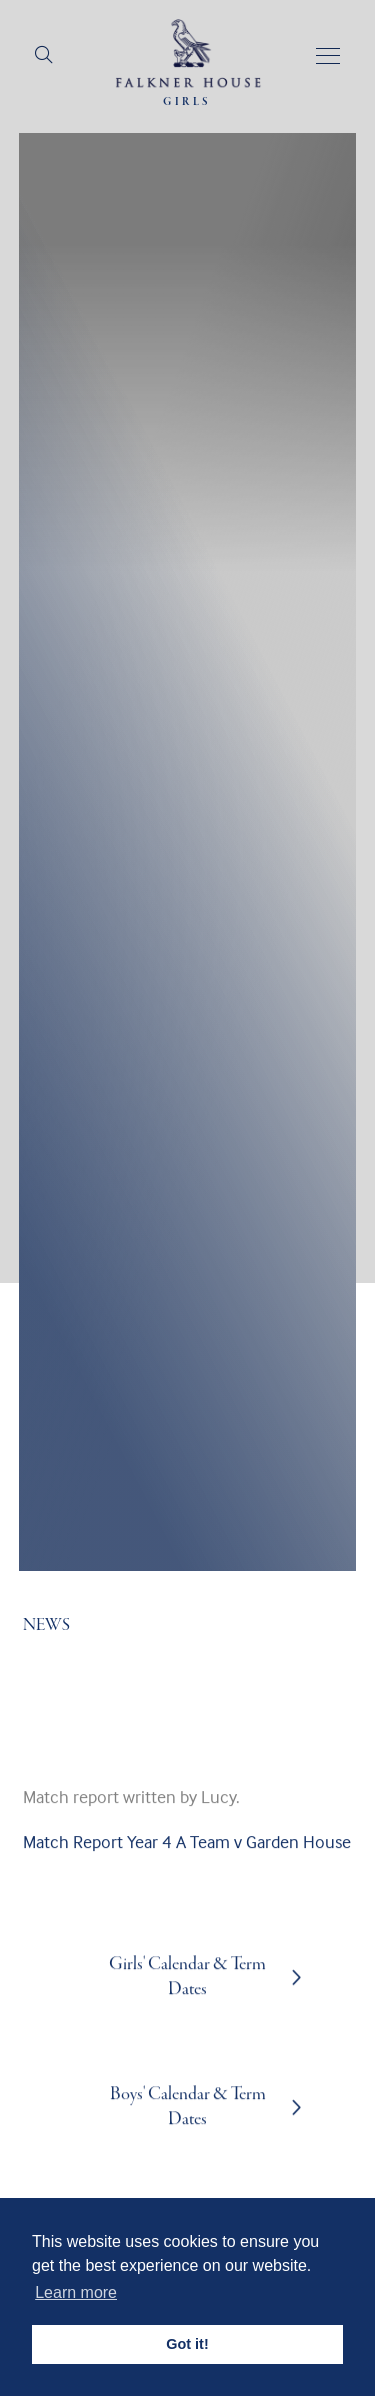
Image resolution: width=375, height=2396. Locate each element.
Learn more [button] (76, 2292)
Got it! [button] (187, 2344)
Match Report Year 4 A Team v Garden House (187, 1861)
